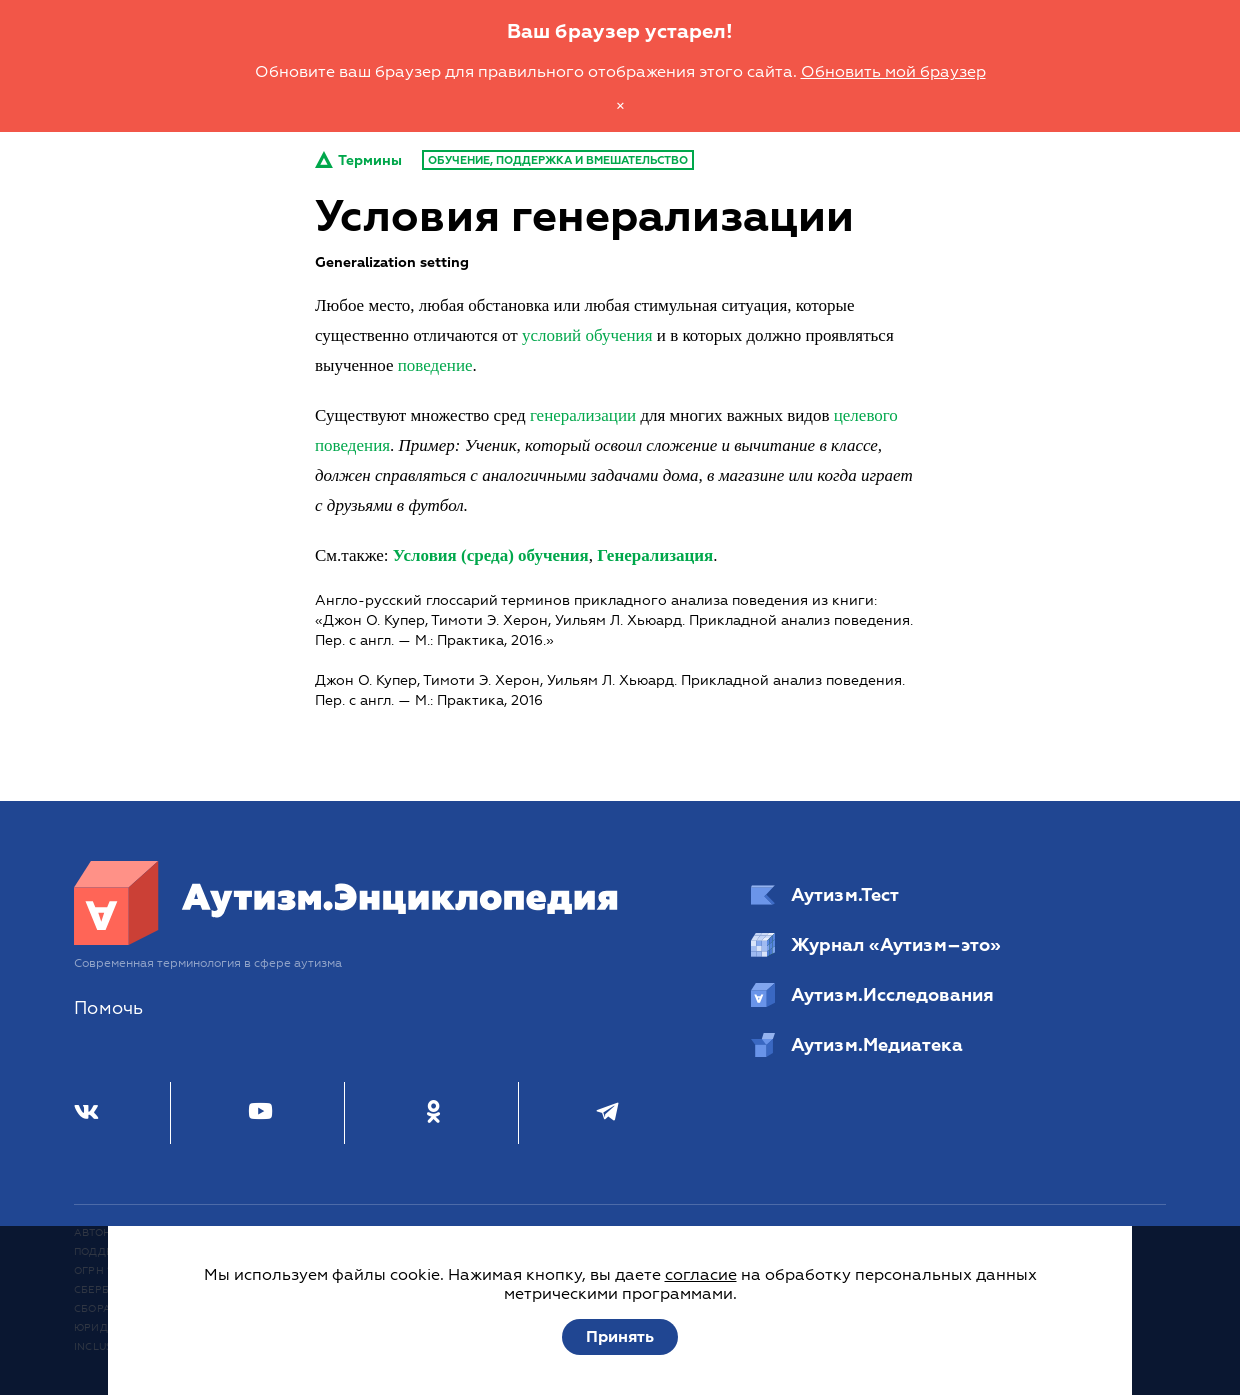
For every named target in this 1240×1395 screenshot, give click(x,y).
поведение (435, 365)
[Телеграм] (607, 1113)
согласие (701, 1275)
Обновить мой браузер (893, 72)
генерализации (583, 415)
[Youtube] (260, 1113)
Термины (358, 160)
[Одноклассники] (433, 1113)
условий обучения (587, 335)
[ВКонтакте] (86, 1113)
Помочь (108, 1008)
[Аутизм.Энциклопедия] (347, 940)
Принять (620, 1337)
